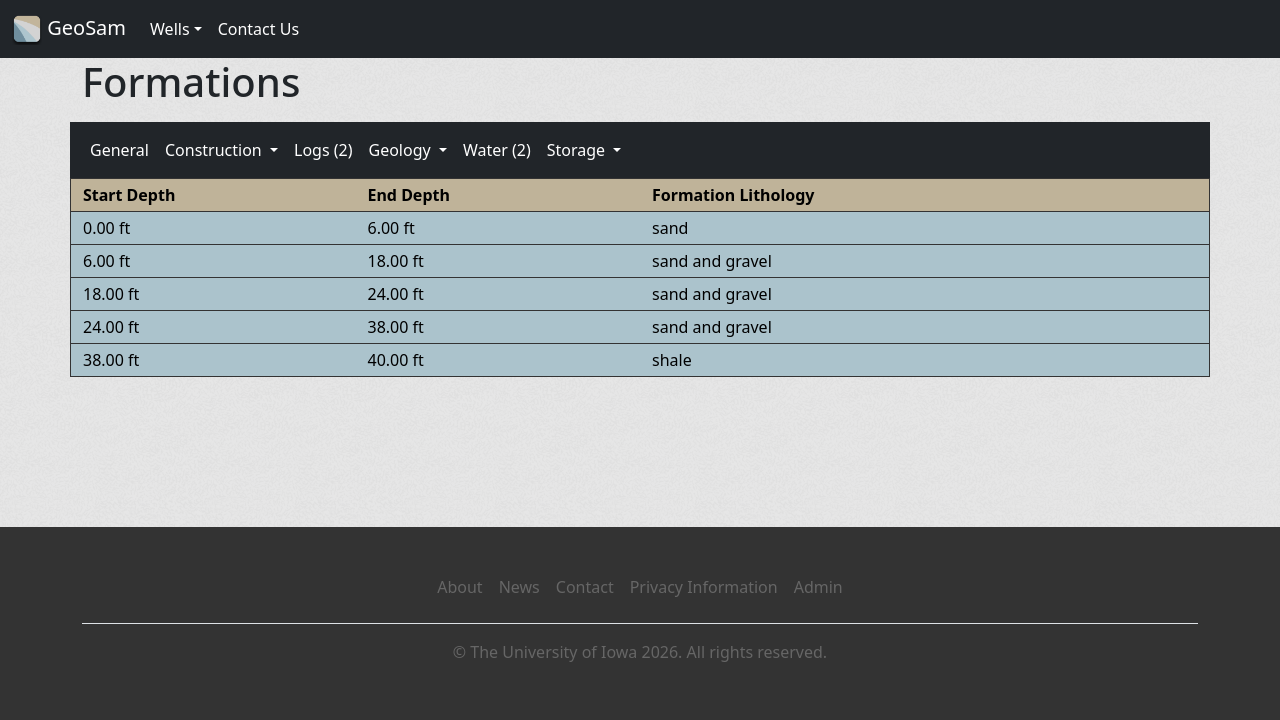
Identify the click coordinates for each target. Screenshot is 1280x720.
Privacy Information (704, 587)
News (519, 587)
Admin (818, 587)
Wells (170, 29)
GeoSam (69, 29)
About (459, 587)
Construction (215, 150)
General (119, 150)
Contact (585, 587)
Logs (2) (323, 150)
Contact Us (258, 29)
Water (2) (497, 150)
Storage (578, 150)
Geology (401, 150)
